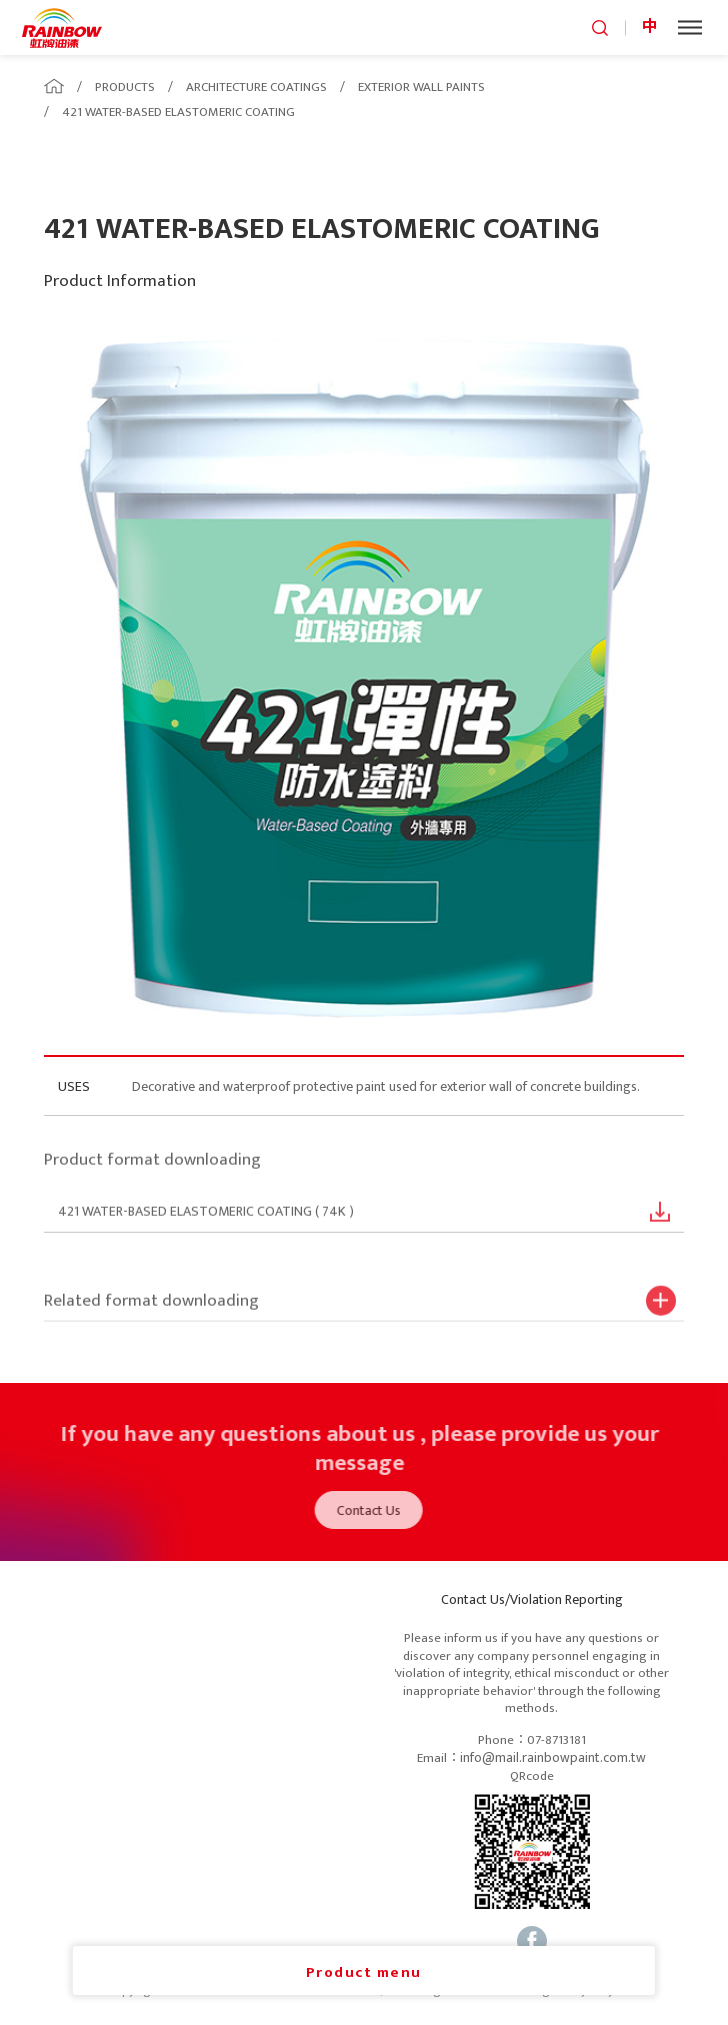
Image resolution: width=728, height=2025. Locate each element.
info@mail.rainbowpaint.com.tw (553, 1758)
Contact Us (375, 1510)
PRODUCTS (125, 87)
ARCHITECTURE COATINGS (256, 87)
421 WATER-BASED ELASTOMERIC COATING (178, 112)
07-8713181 (556, 1741)
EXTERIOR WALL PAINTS (421, 87)
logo (62, 27)
